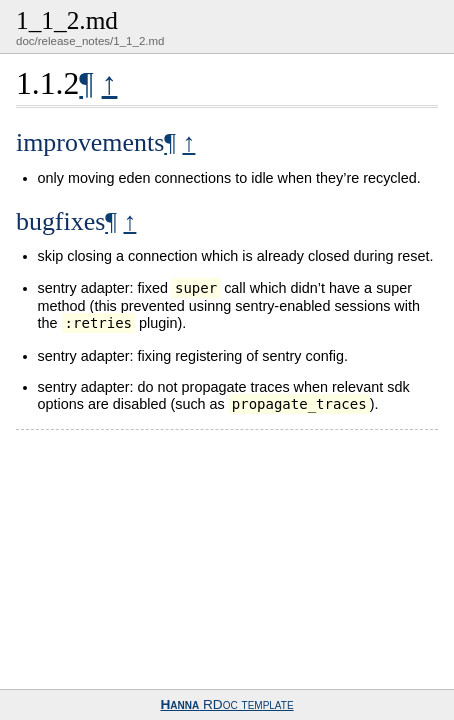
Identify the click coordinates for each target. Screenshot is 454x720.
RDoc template (226, 704)
